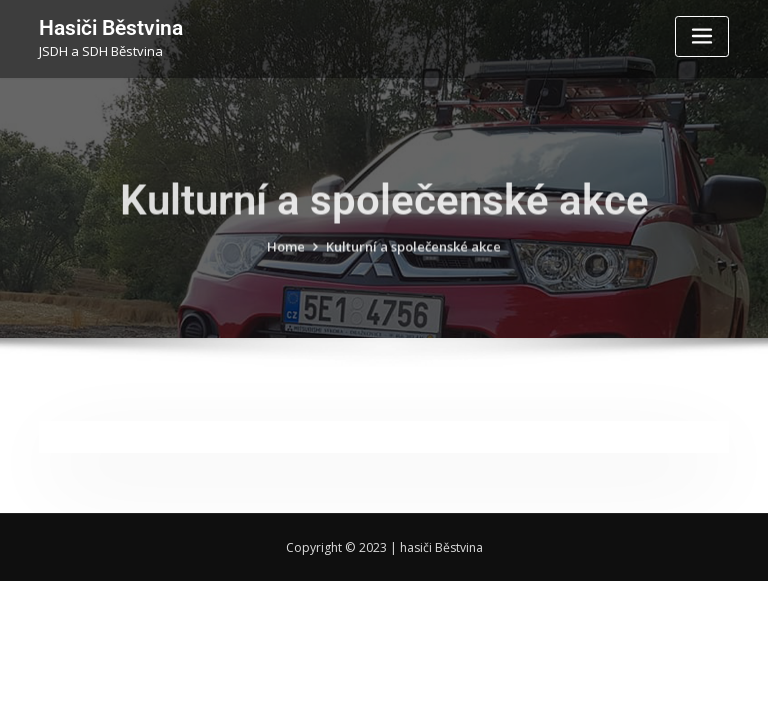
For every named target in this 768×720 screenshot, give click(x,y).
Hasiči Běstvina (111, 28)
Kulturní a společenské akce (413, 257)
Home (286, 257)
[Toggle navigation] (702, 36)
